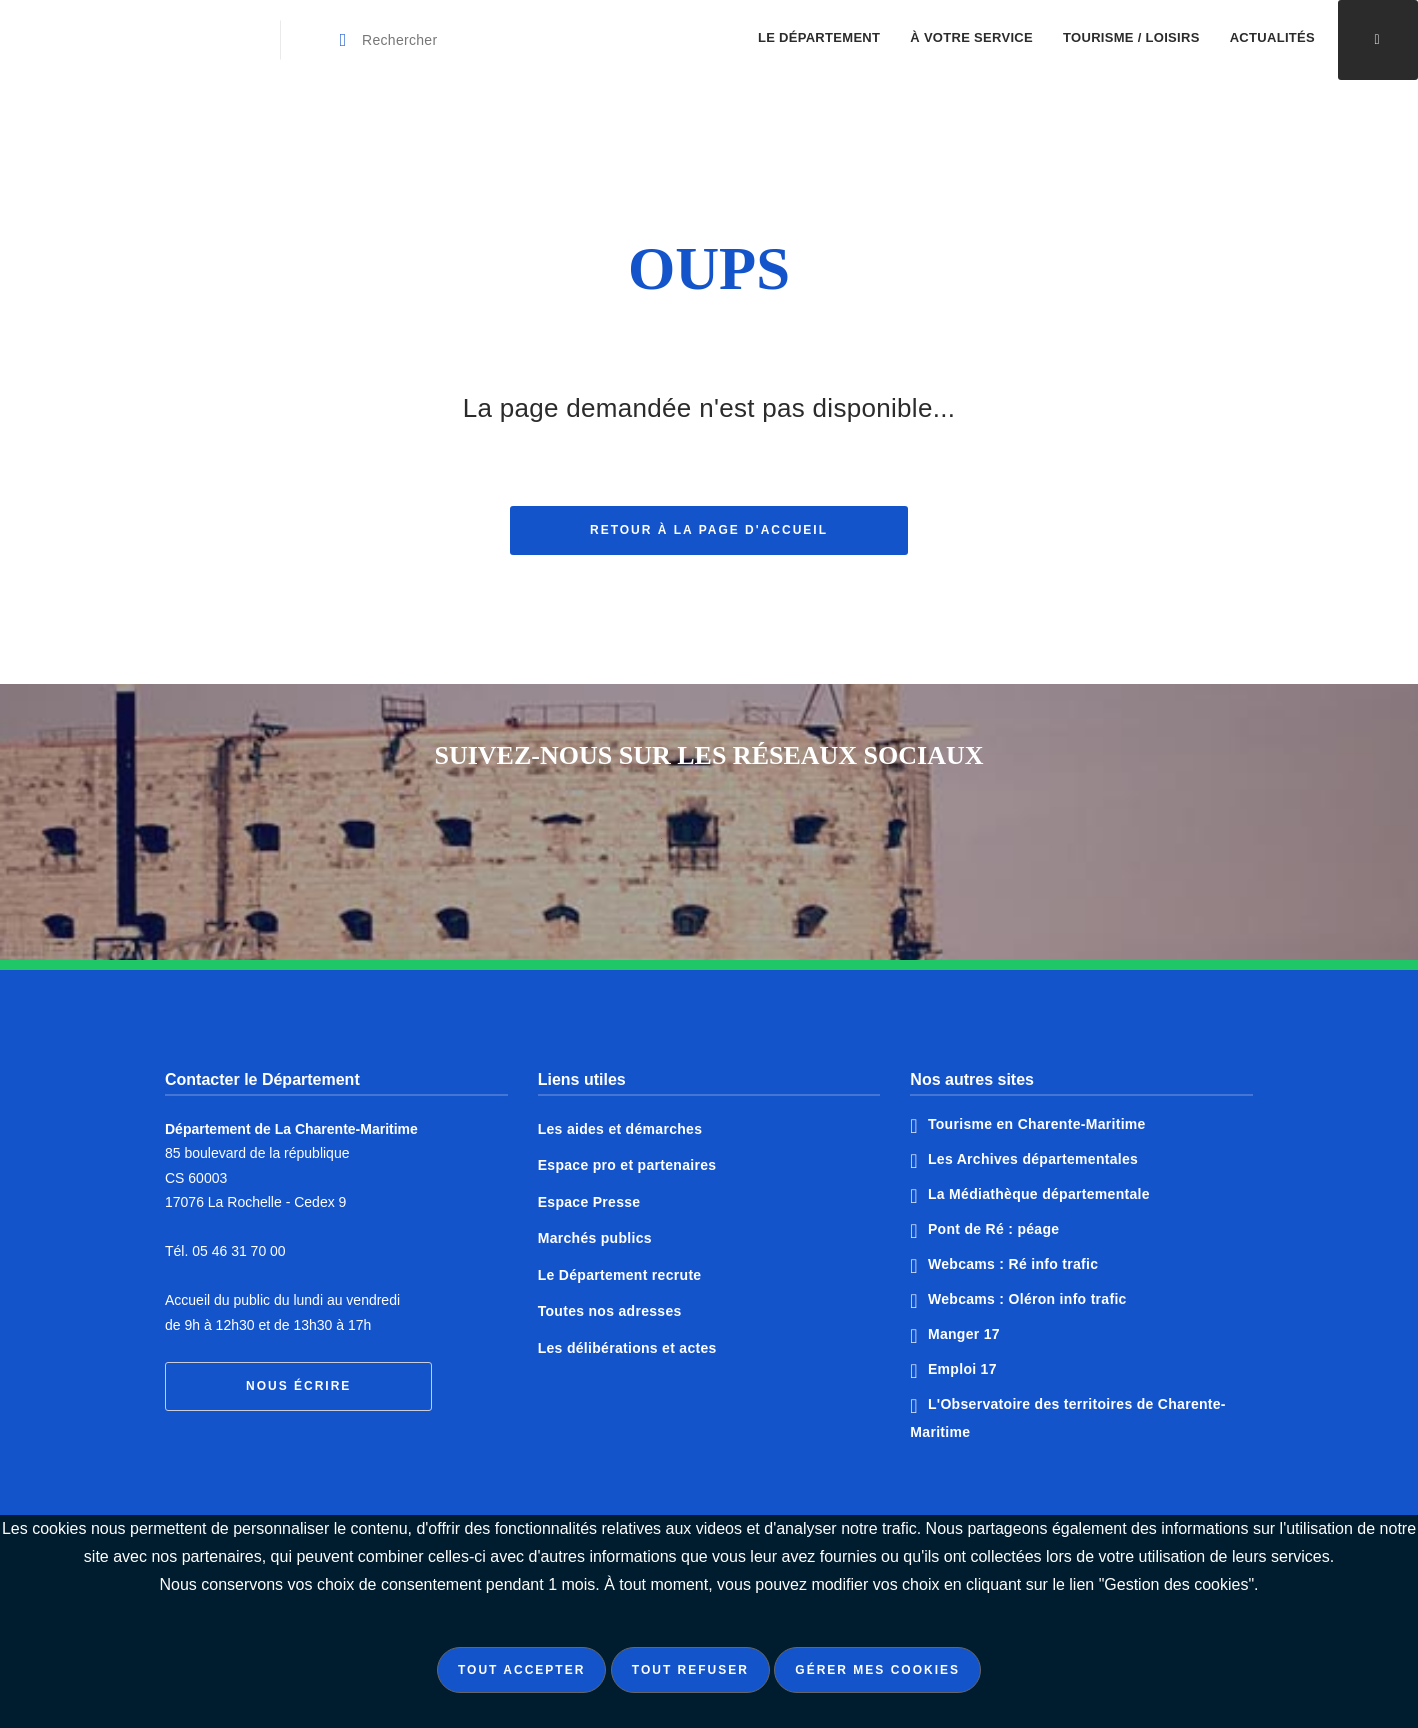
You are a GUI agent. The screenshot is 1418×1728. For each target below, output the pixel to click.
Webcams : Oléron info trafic (1027, 1299)
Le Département (819, 37)
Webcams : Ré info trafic (1013, 1264)
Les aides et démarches (620, 1129)
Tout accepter (521, 1670)
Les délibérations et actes (627, 1348)
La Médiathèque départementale (1039, 1194)
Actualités (1272, 37)
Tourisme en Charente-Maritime (1037, 1124)
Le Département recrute (620, 1275)
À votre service (971, 37)
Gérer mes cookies (877, 1670)
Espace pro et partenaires (627, 1165)
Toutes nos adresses (610, 1311)
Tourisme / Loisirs (1131, 37)
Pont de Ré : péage (993, 1229)
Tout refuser (690, 1670)
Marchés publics (595, 1238)
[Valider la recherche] (344, 40)
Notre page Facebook (634, 846)
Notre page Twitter (709, 846)
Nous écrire (298, 1386)
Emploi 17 (962, 1369)
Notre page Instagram (784, 846)
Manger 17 (964, 1334)
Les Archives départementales (1033, 1159)
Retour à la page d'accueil (709, 537)
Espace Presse (589, 1202)
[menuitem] (819, 40)
